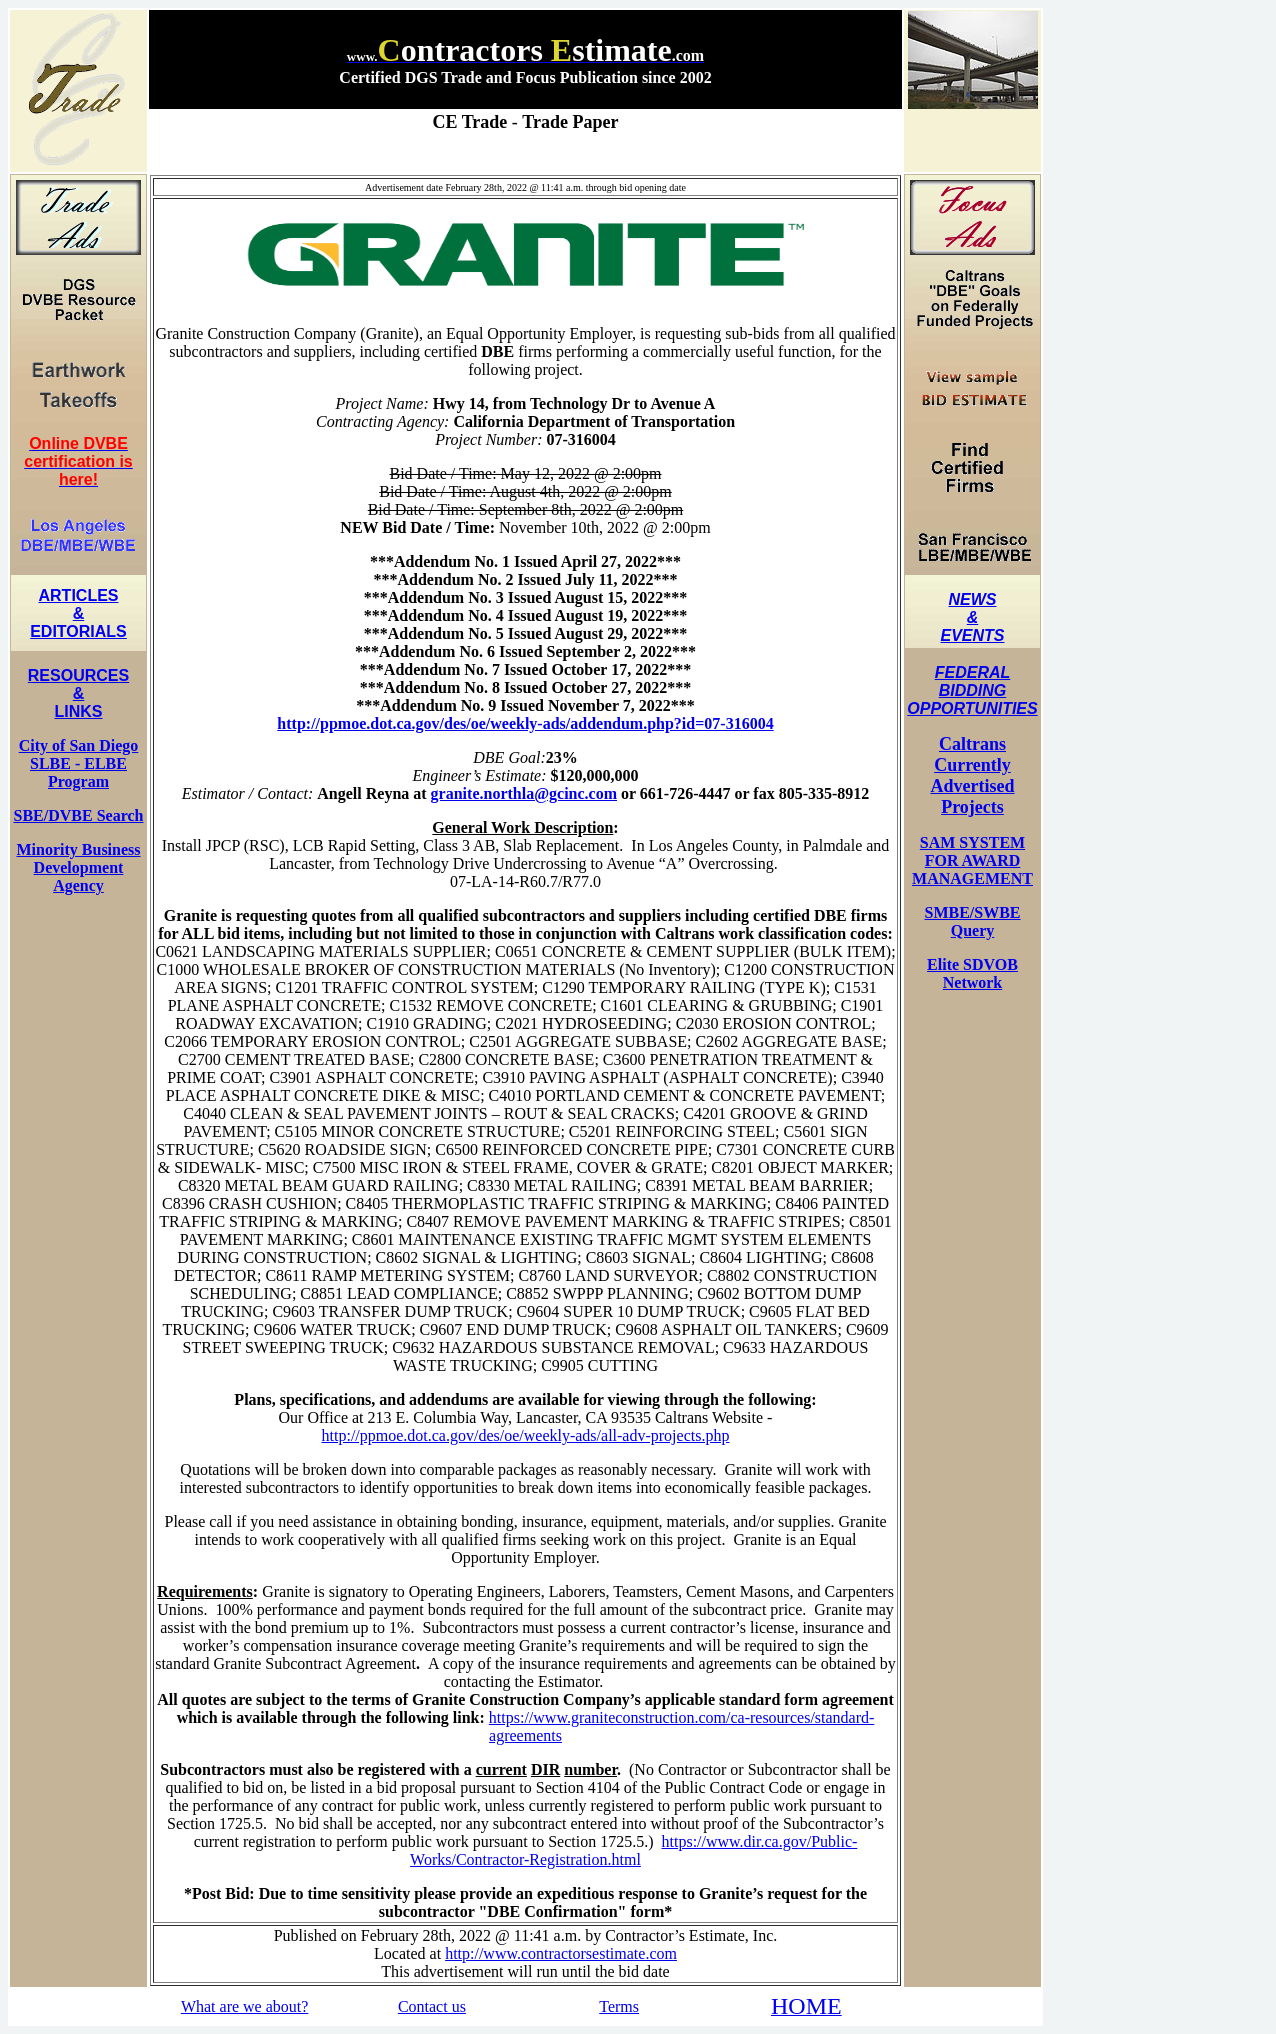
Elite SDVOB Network (972, 973)
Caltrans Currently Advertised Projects (973, 775)
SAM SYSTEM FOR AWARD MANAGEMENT (972, 860)
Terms (619, 2006)
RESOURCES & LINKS (78, 693)
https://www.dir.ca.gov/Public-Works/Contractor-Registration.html (633, 1850)
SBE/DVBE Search (79, 815)
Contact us (432, 2006)
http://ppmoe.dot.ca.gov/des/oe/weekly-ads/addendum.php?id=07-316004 (525, 723)
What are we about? (244, 2006)
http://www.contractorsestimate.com (561, 1953)
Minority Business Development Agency (78, 867)
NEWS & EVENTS (972, 617)
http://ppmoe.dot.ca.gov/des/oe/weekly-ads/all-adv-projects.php (526, 1435)
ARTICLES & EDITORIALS (78, 613)
